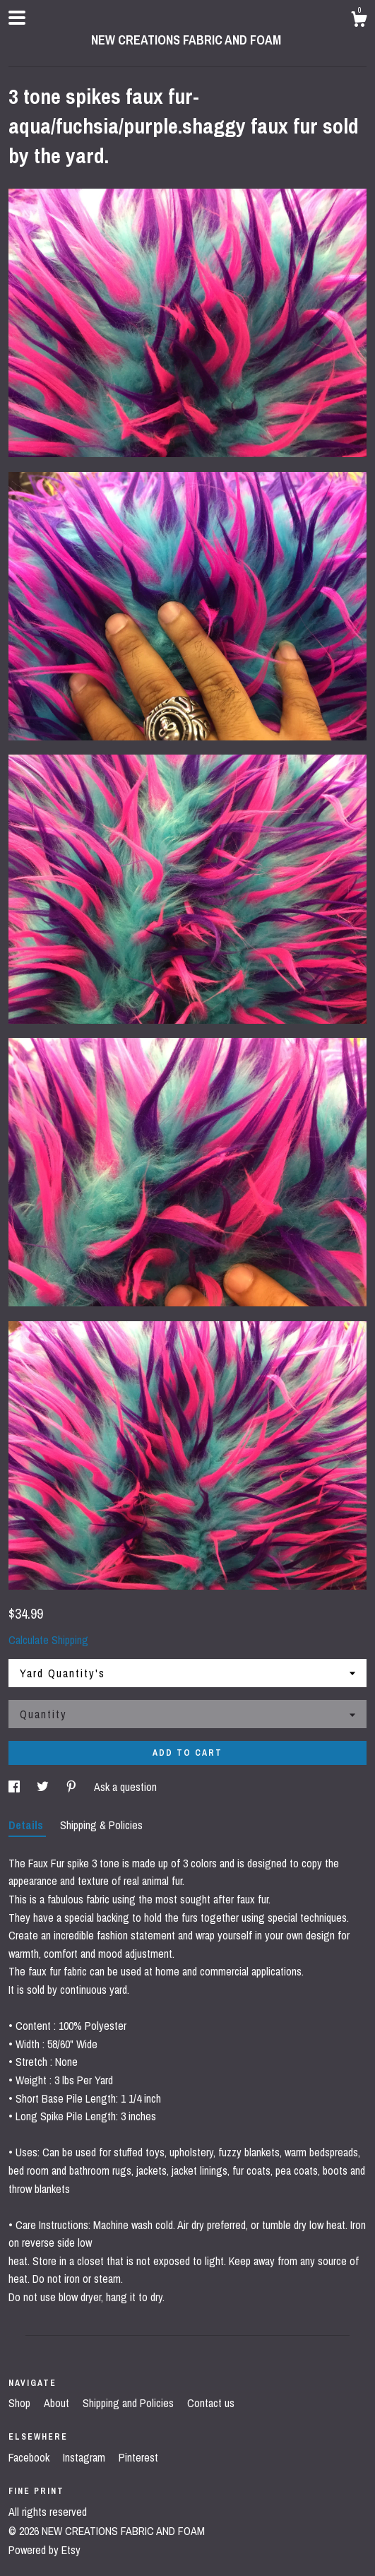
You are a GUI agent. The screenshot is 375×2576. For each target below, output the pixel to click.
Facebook (30, 2457)
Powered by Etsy (44, 2550)
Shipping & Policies (101, 1825)
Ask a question (125, 1787)
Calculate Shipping (48, 1640)
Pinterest (138, 2457)
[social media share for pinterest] (73, 1787)
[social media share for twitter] (44, 1787)
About (58, 2403)
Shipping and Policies (130, 2403)
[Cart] (359, 21)
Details (27, 1825)
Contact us (210, 2403)
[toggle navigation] (16, 18)
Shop (20, 2403)
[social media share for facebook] (15, 1787)
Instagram (85, 2457)
